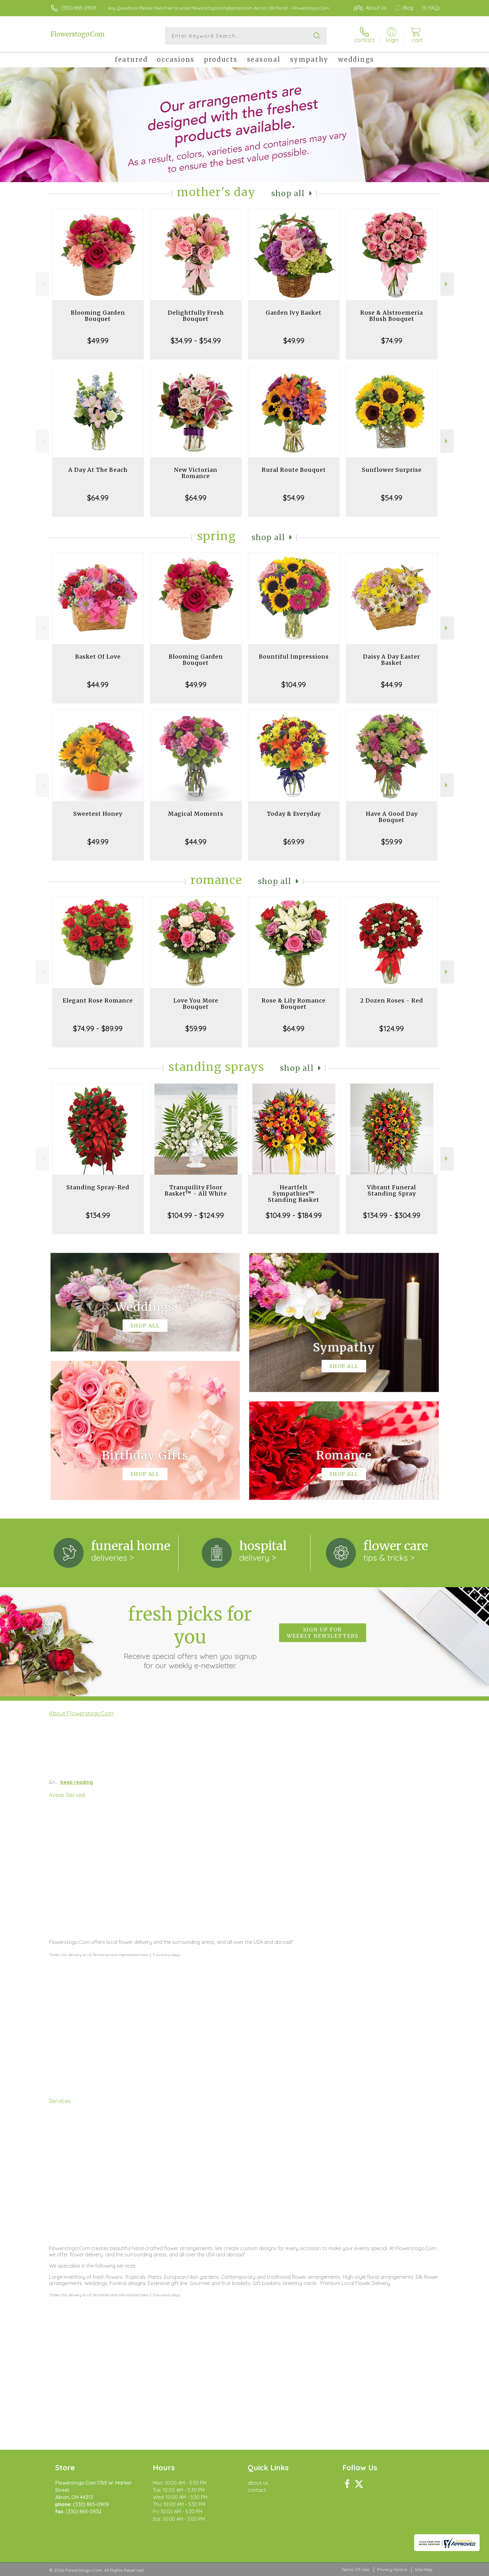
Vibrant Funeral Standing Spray (391, 1190)
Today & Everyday (294, 813)
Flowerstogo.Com (78, 34)
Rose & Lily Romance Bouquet (294, 1003)
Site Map (424, 2569)
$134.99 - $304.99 (391, 1215)
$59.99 (391, 841)
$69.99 (293, 841)
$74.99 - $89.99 (98, 1028)
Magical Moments (195, 813)
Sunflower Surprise (392, 469)
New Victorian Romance (195, 473)
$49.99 (98, 340)
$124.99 (391, 1028)
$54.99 (293, 497)
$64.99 (98, 497)
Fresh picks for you (190, 1636)
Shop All (288, 193)
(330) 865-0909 (78, 8)
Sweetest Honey (97, 813)
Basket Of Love (98, 656)
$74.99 (391, 340)
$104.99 (293, 684)
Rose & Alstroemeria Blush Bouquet (391, 315)
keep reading (77, 1782)
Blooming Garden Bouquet (98, 315)
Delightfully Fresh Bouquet (196, 315)
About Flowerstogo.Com (81, 1713)
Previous (42, 284)
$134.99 (98, 1215)
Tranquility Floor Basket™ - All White (196, 1190)
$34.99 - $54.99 (196, 340)
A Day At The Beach (98, 469)
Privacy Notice (392, 2569)
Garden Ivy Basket (294, 312)
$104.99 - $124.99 (195, 1215)
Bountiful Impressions (294, 656)
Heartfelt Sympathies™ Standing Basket (293, 1193)
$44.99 (98, 684)
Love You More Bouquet (195, 1003)
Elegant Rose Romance (98, 1000)
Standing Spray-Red (97, 1187)
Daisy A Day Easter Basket (391, 659)
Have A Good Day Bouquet (392, 817)
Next (447, 284)
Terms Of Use (355, 2569)
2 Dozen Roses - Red (391, 1000)
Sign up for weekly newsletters (322, 1632)
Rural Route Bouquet (294, 469)
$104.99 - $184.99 (294, 1215)
